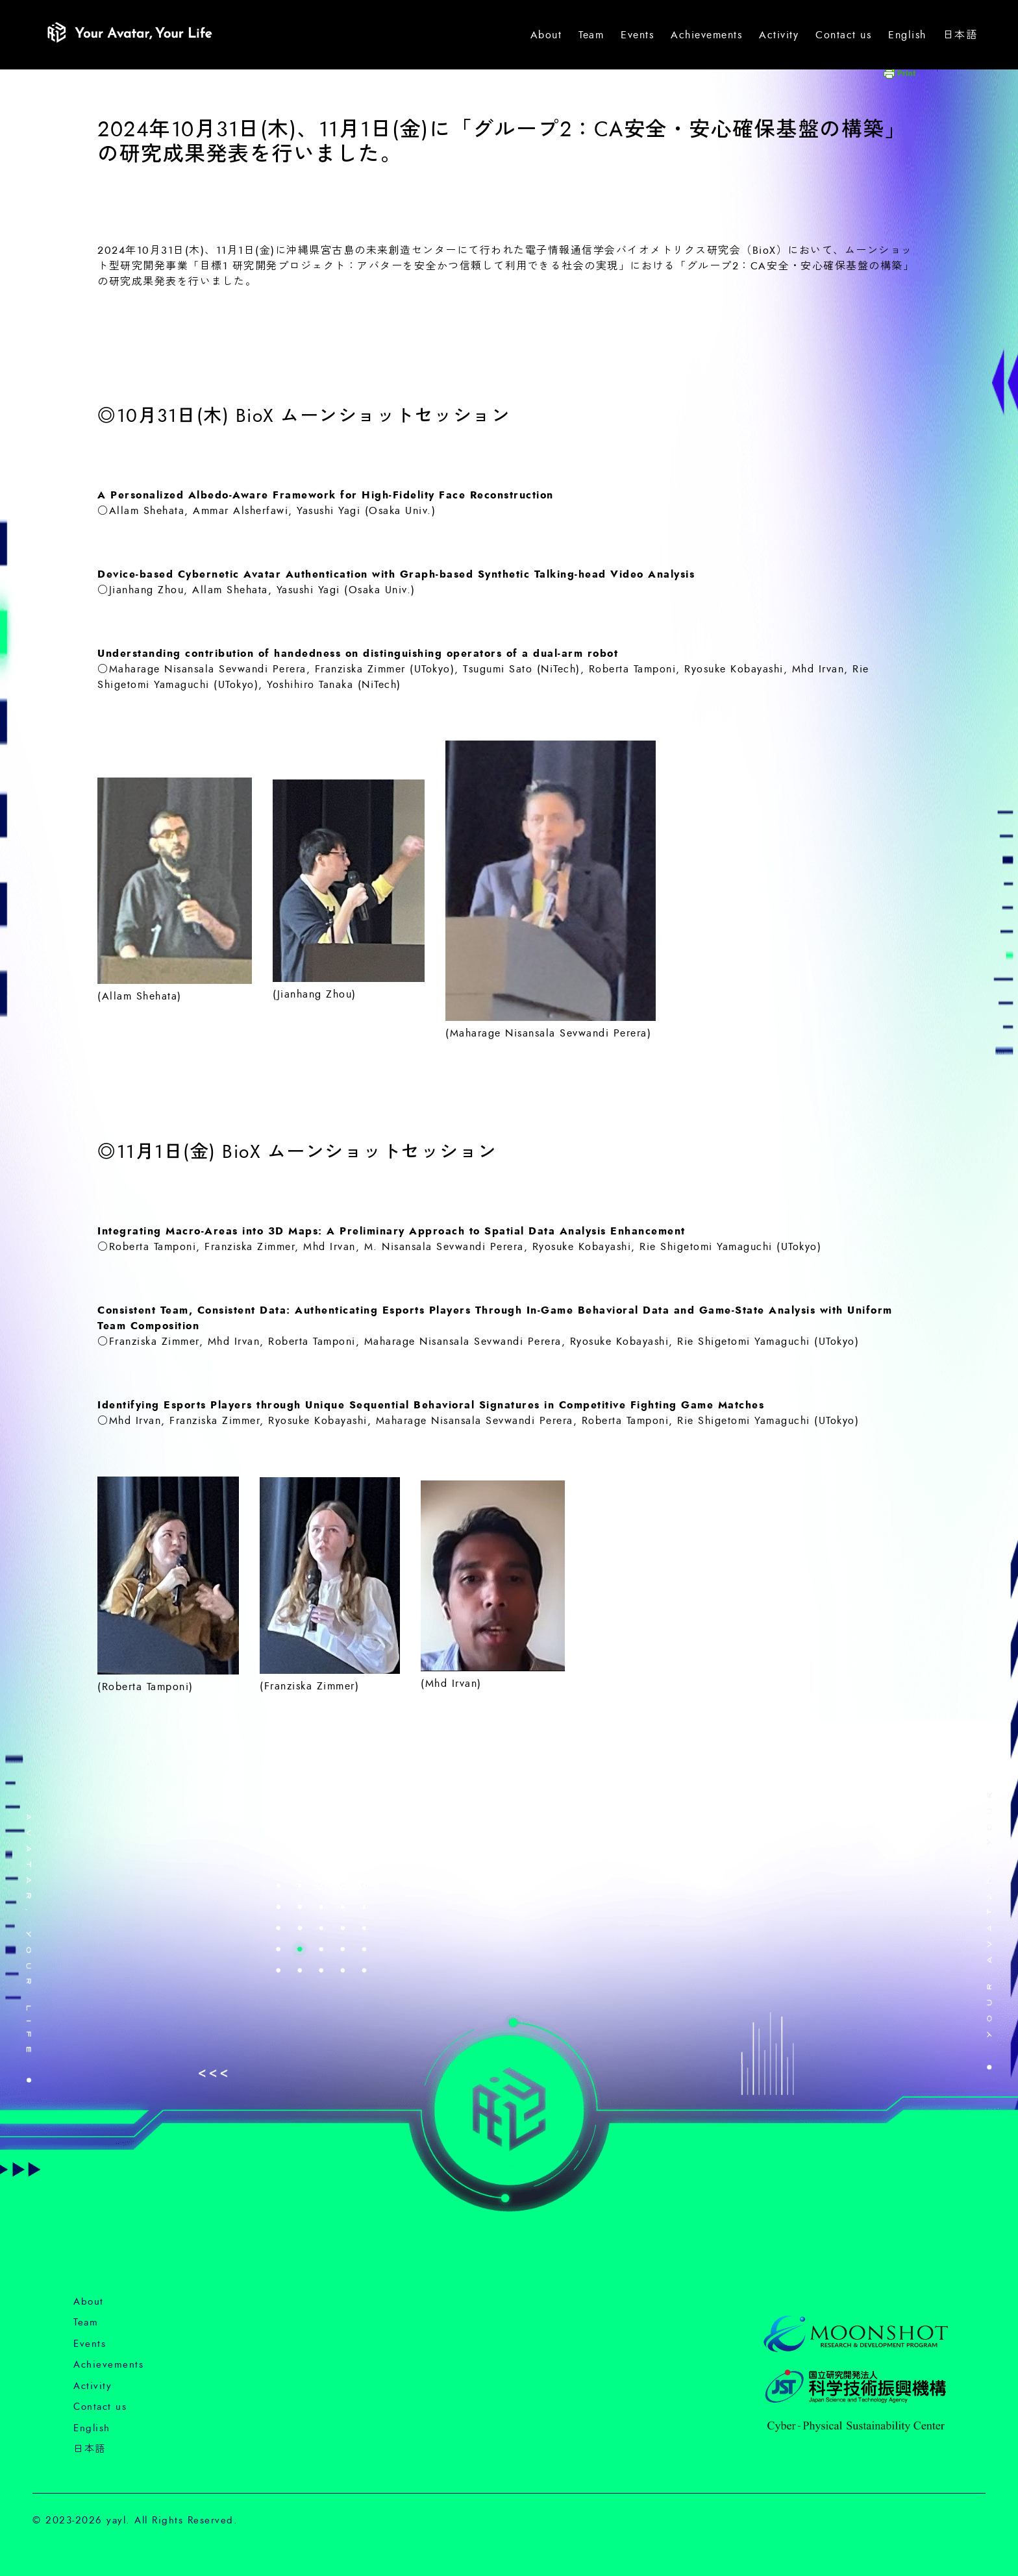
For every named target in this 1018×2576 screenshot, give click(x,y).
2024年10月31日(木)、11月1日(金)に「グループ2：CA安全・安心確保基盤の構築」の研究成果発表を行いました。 (501, 142)
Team (591, 35)
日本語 (960, 35)
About (546, 35)
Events (637, 35)
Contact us (843, 35)
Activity (779, 35)
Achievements (706, 35)
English (907, 35)
